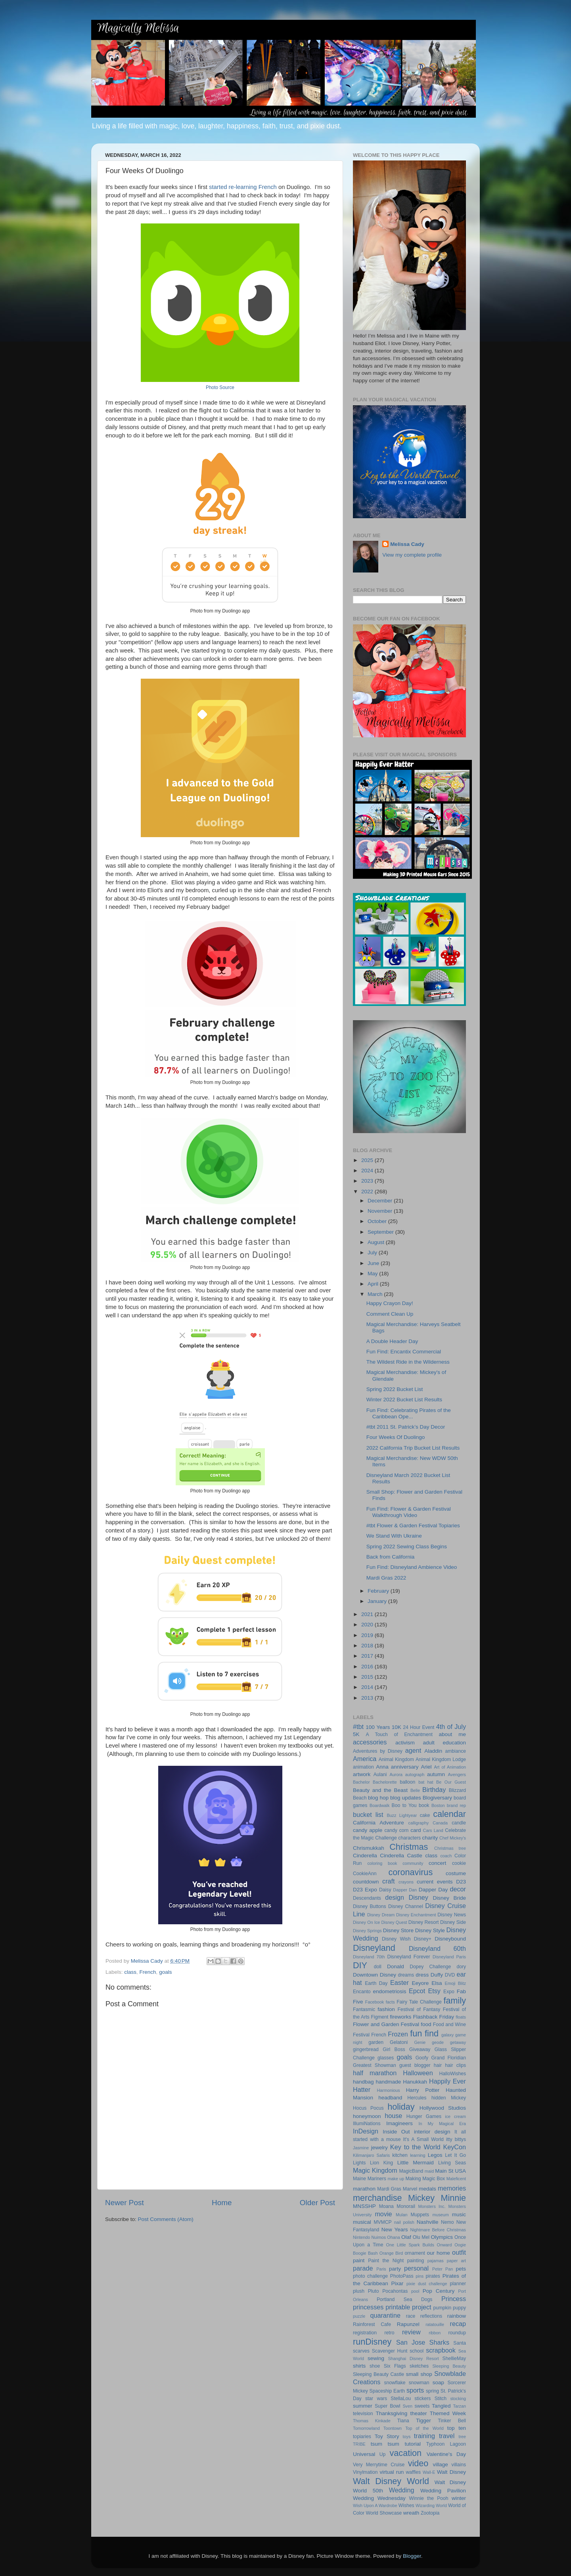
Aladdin (433, 1751)
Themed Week (448, 2413)
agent (413, 1750)
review (411, 2332)
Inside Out (396, 2132)
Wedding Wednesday (379, 2498)
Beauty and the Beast (380, 1790)
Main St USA (450, 2171)
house (393, 2115)
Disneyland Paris (449, 1956)
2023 (368, 1181)
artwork (361, 1774)
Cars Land (433, 1830)
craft (388, 1881)
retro (390, 2333)
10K (396, 1727)
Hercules (416, 2098)
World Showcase (384, 2513)
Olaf (406, 2237)
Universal (364, 2454)
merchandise (377, 2198)
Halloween (418, 2072)
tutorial (412, 2444)
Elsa (436, 1983)
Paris (381, 2269)
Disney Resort (423, 1922)
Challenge (386, 1838)
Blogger (412, 2556)
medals (427, 2189)
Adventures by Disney (377, 1751)
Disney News (451, 1915)
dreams (406, 1975)
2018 (368, 1646)
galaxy (447, 2034)
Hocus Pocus (368, 2108)
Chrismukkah (368, 1848)
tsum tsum (385, 2444)
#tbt (358, 1726)
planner (458, 2283)
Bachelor (361, 1782)
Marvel (410, 2189)
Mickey (421, 2198)
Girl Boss (394, 2049)
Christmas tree (450, 1848)
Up (382, 2454)
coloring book (382, 1863)
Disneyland (374, 1948)
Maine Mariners (369, 2178)
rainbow (456, 2316)
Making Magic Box (425, 2178)
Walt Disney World (391, 2481)
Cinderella (365, 1856)
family (455, 2000)
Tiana (403, 2420)
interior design (432, 2132)
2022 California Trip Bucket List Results (413, 1448)
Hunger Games (423, 2116)
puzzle (359, 2316)
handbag (363, 2082)
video (418, 2463)
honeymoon (367, 2116)
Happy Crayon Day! (389, 1303)
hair (438, 2065)
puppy (459, 2308)
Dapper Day (433, 1890)
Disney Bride (449, 1898)
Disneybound (450, 1939)
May (373, 1274)
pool (415, 2291)
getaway (458, 2042)
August (377, 1242)
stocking (458, 2398)
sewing (376, 2358)
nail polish (404, 2222)
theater (418, 2413)
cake (425, 1815)
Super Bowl (387, 2406)
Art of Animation (450, 1767)
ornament (415, 2253)
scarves (361, 2351)
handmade (388, 2082)
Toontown (392, 2428)
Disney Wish (396, 1939)
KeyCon (454, 2146)
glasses (385, 2058)
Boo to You (404, 1805)
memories (452, 2188)
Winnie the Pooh (428, 2498)
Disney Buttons (369, 1906)
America (364, 1758)
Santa (459, 2343)
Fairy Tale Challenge (419, 2002)
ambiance (455, 1751)
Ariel (426, 1767)
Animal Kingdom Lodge (441, 1759)
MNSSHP (364, 2206)
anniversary (405, 1767)
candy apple (367, 1830)
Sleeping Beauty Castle (378, 2374)
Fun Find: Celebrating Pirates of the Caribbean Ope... (408, 1413)
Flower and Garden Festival (386, 2024)
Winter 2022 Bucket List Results (404, 1399)
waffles (413, 2472)
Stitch (440, 2398)
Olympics (442, 2237)
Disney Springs (367, 1930)
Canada (440, 1822)
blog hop (378, 1798)
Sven (407, 2406)
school (416, 2351)
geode (438, 2042)
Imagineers (399, 2123)
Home (222, 2202)
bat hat (425, 1782)
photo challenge (370, 2276)
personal (416, 2268)
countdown (366, 1882)
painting (415, 2260)
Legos (435, 2155)
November (381, 1211)
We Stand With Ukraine (394, 1536)
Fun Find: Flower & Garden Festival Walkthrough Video (408, 1512)
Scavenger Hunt (390, 2351)
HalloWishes (452, 2073)
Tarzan (459, 2406)
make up (396, 2178)
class (130, 1972)
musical (362, 2222)
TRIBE (359, 2444)
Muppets (419, 2214)
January (378, 1601)
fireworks (400, 2017)
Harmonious (388, 2090)
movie (383, 2213)
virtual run (391, 2472)
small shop (419, 2374)
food (426, 2024)
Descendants (367, 1898)
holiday (400, 2107)
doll (377, 1966)
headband (390, 2098)
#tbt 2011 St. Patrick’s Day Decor (405, 1427)
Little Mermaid (415, 2163)
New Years (394, 2230)
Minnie (453, 2198)
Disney (418, 1897)
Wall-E (429, 2472)
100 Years (378, 1727)
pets (461, 2269)
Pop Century (438, 2291)
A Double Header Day (392, 1341)
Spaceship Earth (387, 2391)
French (148, 1972)
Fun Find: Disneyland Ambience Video (411, 1567)
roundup (457, 2333)
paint (358, 2260)
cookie (459, 1863)
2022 (368, 1192)
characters (409, 1838)
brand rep (456, 1805)
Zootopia (430, 2513)
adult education (444, 1743)
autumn (436, 1774)
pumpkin (442, 2308)
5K (356, 1734)
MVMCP (382, 2222)
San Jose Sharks (422, 2342)
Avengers (457, 1774)
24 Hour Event (418, 1727)
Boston (438, 1805)
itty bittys (456, 2139)
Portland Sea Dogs (404, 2299)
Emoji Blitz (455, 1983)
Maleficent (456, 2178)
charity (430, 1838)
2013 (368, 1698)
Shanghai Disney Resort (413, 2358)
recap (458, 2323)
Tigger (423, 2420)
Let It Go (455, 2155)
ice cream (455, 2116)
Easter (399, 1982)
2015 (368, 1677)
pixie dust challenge (426, 2283)
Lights (359, 2163)
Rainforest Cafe (372, 2324)
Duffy (437, 1975)
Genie (419, 2042)
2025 (368, 1160)
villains (459, 2464)
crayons (406, 1882)
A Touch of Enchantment (399, 1734)
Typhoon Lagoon (446, 2444)
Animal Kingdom (396, 1759)
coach (446, 1855)
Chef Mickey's (452, 1838)
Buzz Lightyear (402, 1815)
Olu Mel (421, 2237)
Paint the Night (386, 2260)
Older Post (317, 2202)
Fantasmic (364, 2009)
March (376, 1294)
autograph (415, 1774)
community (412, 1863)
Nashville (428, 2222)
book (424, 1805)
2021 (368, 1614)
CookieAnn (364, 1873)
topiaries (362, 2436)
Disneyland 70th (369, 1956)
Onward (444, 2244)
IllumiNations (367, 2123)
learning (417, 2155)
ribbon (435, 2332)
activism (405, 1743)
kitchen (399, 2155)
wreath (411, 2513)
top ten (456, 2428)
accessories (370, 1742)
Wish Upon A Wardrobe (375, 2505)
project (421, 2307)
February (379, 1591)
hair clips (455, 2065)
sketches (419, 2366)
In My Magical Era (442, 2123)
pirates (432, 2276)
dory (461, 1966)
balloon (407, 1782)
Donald (395, 1966)
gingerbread (366, 2049)
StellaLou (401, 2398)
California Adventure (378, 1823)
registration (365, 2333)
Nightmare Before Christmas (438, 2229)
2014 (368, 1687)
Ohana (393, 2237)
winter (459, 2498)
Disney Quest (394, 1922)
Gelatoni (399, 2042)
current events (435, 1882)
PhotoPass (402, 2276)
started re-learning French (243, 187)
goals (165, 1972)
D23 (461, 1882)
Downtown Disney (374, 1975)
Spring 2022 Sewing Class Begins (406, 1546)
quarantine (385, 2315)
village (440, 2464)
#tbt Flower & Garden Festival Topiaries (413, 1525)
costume (456, 1873)
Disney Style (430, 1930)
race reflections (424, 2316)
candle (459, 1823)
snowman (419, 2382)
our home (438, 2253)
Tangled (441, 2406)
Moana (386, 2206)
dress (422, 1975)
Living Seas (452, 2163)
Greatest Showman (374, 2065)
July (373, 1253)
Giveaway (419, 2049)
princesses (368, 2307)
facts (390, 2002)
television (363, 2413)
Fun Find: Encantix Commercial (403, 1352)
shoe (375, 2366)
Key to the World (415, 2146)
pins (419, 2276)
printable (397, 2307)
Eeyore (420, 1983)
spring (432, 2391)
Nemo (447, 2222)
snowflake (395, 2382)
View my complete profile (412, 555)
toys (407, 2436)
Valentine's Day (446, 2454)
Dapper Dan (405, 1889)
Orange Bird (391, 2253)
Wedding (401, 2490)
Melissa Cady (407, 544)
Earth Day (376, 1983)
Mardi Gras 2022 (386, 1578)
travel (447, 2435)
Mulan (401, 2214)
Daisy (385, 1890)
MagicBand (411, 2171)
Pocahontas (395, 2291)
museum (440, 2214)
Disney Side (453, 1922)
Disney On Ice (366, 1922)
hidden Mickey (448, 2098)
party (395, 2269)
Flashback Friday (433, 2017)
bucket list (368, 1814)
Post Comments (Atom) (166, 2219)
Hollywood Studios (443, 2108)
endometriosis (389, 1991)
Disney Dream (381, 1914)
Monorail (406, 2206)
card (415, 1830)
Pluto (373, 2291)
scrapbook (441, 2350)
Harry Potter (423, 2090)
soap (438, 2382)
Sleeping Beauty (449, 2366)
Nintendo (361, 2237)
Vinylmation (365, 2472)
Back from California (390, 1557)
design (394, 1897)
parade (363, 2268)
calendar (449, 1814)
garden (375, 2042)
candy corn (396, 1830)
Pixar (397, 2283)
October (378, 1221)
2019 (368, 1635)
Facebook (374, 2002)
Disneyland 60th (437, 1948)
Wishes (406, 2505)
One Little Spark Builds (410, 2244)
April (374, 1284)
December (381, 1201)
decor (458, 1889)
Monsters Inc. (431, 2206)
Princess (453, 2298)
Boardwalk (379, 1805)
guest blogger (414, 2065)
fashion (386, 2009)
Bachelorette (385, 1782)
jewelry (379, 2147)
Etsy (434, 1990)
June (374, 1263)
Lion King (381, 2163)
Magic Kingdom (375, 2170)
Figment (380, 2017)
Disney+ (422, 1939)
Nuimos (378, 2237)
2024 (368, 1171)
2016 (368, 1667)
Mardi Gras (389, 2189)
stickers (422, 2398)
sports (415, 2390)
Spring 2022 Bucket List (394, 1389)
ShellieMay (454, 2358)
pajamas (435, 2260)
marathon (364, 2189)
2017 (368, 1656)
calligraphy (418, 1822)
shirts (359, 2366)
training (424, 2435)
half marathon (375, 2072)
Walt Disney (451, 2472)
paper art (456, 2260)
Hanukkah (415, 2082)
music (459, 2214)
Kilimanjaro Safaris (371, 2155)
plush (358, 2291)
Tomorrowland (366, 2428)
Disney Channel (405, 1906)
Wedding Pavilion (443, 2491)
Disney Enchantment (416, 1914)
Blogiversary (437, 1798)
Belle (415, 1790)
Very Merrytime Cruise (378, 2464)
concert (437, 1863)
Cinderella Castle (401, 1856)
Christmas (408, 1847)
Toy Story (387, 2436)
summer (362, 2406)
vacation (406, 2453)
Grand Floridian (448, 2058)
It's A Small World (423, 2139)
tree (462, 2436)
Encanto (362, 1991)
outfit (459, 2252)
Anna (382, 1767)
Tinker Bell (452, 2420)
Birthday (434, 1789)
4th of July (451, 1726)
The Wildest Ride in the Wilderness (408, 1362)
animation (363, 1767)
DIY (360, 1965)
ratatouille (434, 2324)
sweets (421, 2406)
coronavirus (411, 1872)
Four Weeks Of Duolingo (395, 1437)
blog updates (405, 1798)
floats (461, 2017)
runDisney (372, 2342)
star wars (376, 2398)
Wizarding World (431, 2505)
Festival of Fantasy (419, 2009)
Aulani (380, 1774)
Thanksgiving (392, 2413)
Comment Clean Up (390, 1314)
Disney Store (398, 1930)
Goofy (422, 2058)
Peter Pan (442, 2269)
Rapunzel (408, 2324)
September (381, 1232)
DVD (450, 1975)
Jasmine (361, 2147)
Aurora (396, 1774)
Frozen (398, 2034)
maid (429, 2171)
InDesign (365, 2131)
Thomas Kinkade (372, 2420)
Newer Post (124, 2202)
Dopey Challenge (430, 1966)
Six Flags (395, 2366)
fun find (424, 2033)
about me (452, 1734)
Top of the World (424, 2428)
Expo (448, 1991)
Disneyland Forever (408, 1957)
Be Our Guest (451, 1782)
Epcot (417, 1990)
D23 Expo (365, 1890)
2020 (368, 1625)
